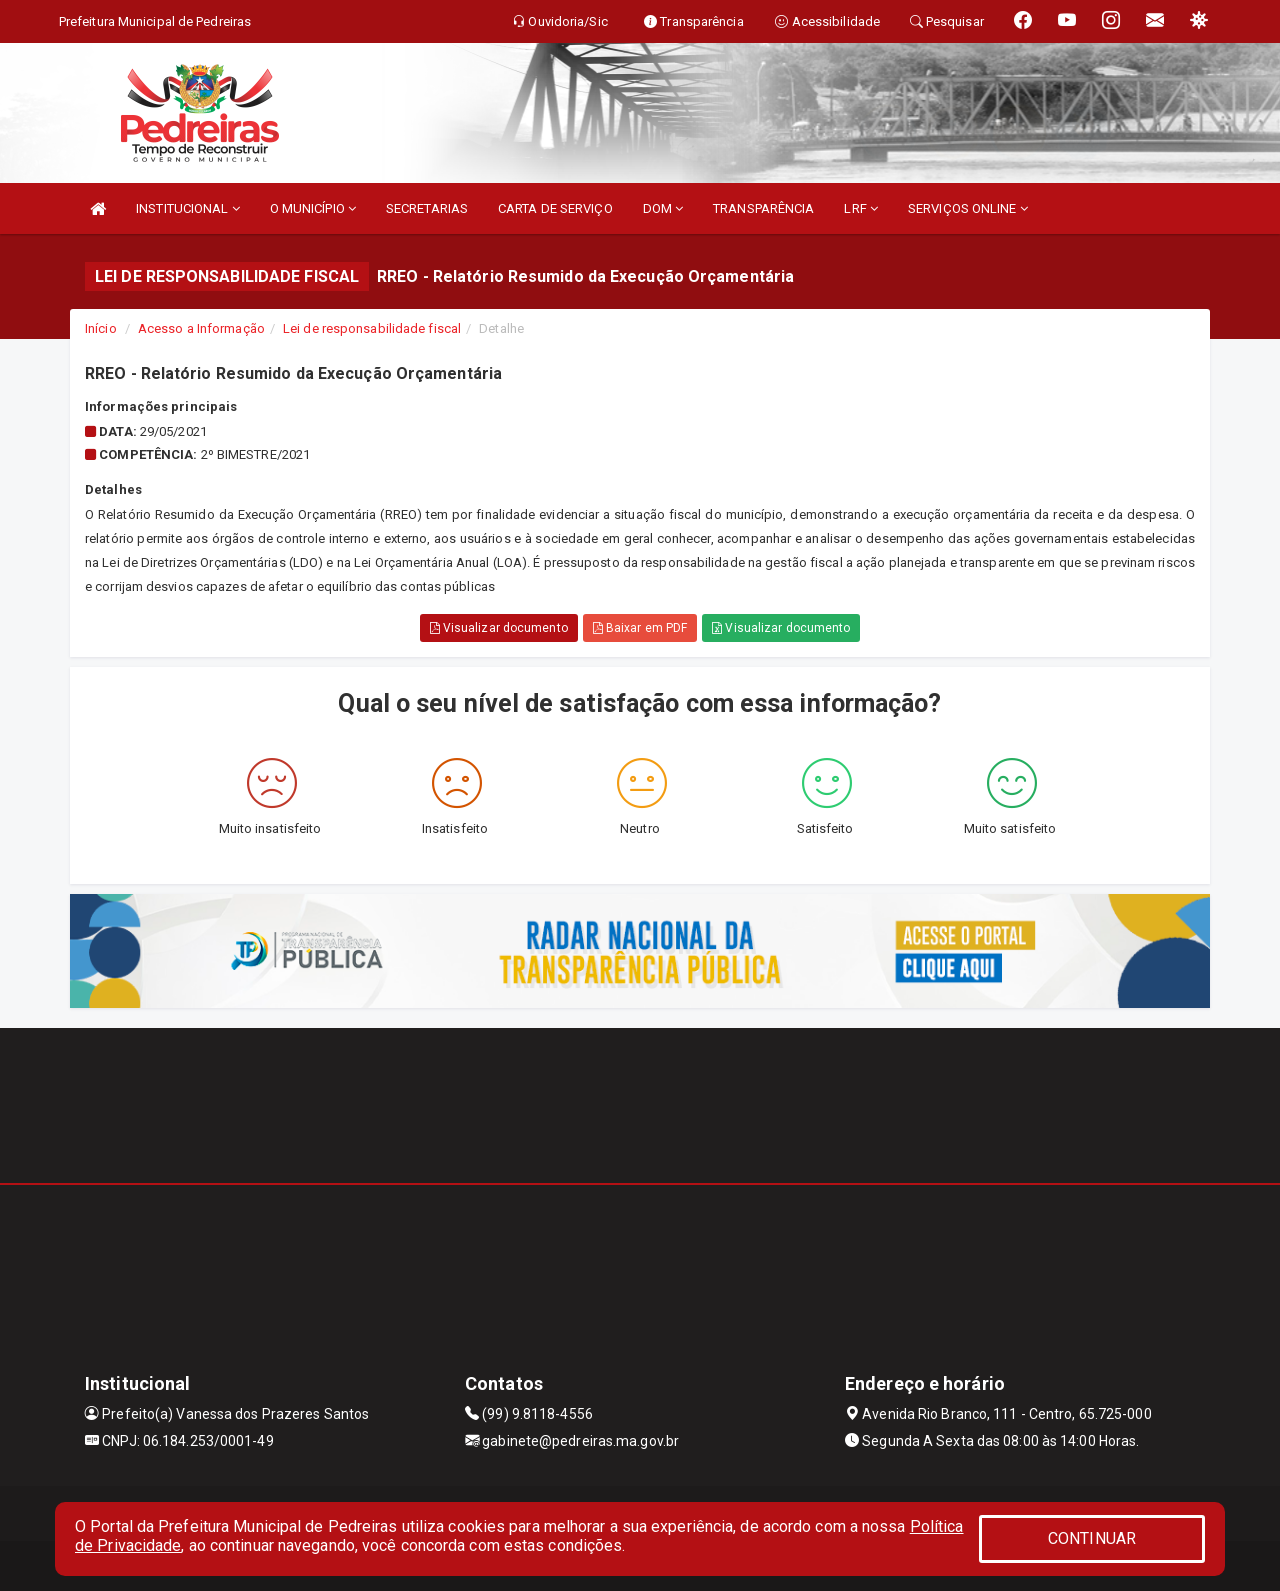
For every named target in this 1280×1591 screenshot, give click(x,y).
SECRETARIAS (427, 208)
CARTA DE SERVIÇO (555, 208)
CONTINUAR (1092, 1538)
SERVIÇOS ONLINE (968, 208)
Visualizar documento (499, 628)
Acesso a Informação (201, 328)
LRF (861, 208)
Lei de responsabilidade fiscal (372, 328)
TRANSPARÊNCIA (763, 208)
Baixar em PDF (640, 628)
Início (101, 328)
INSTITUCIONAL (188, 208)
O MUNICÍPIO (313, 208)
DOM (663, 208)
